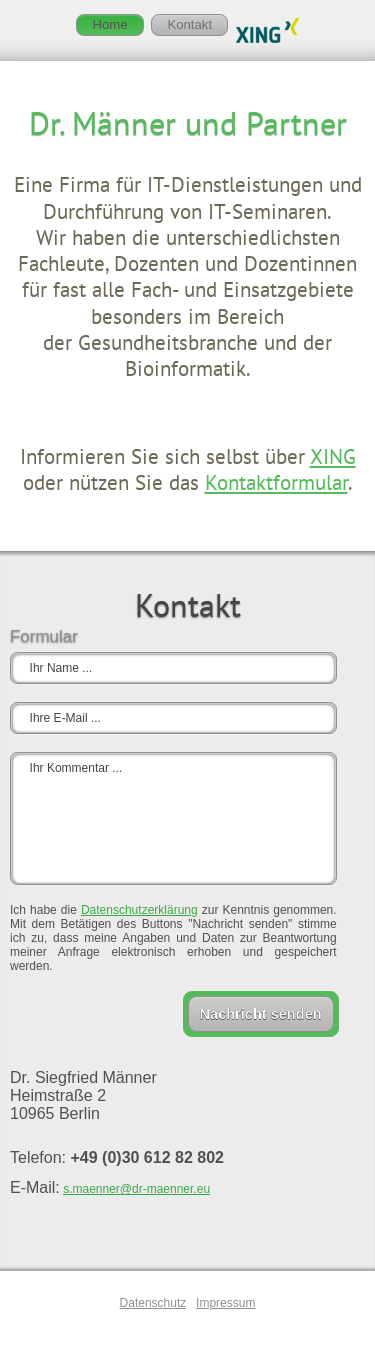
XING (333, 456)
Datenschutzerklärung (139, 910)
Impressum (225, 1303)
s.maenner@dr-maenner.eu (136, 1189)
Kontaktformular (276, 482)
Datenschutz (153, 1303)
